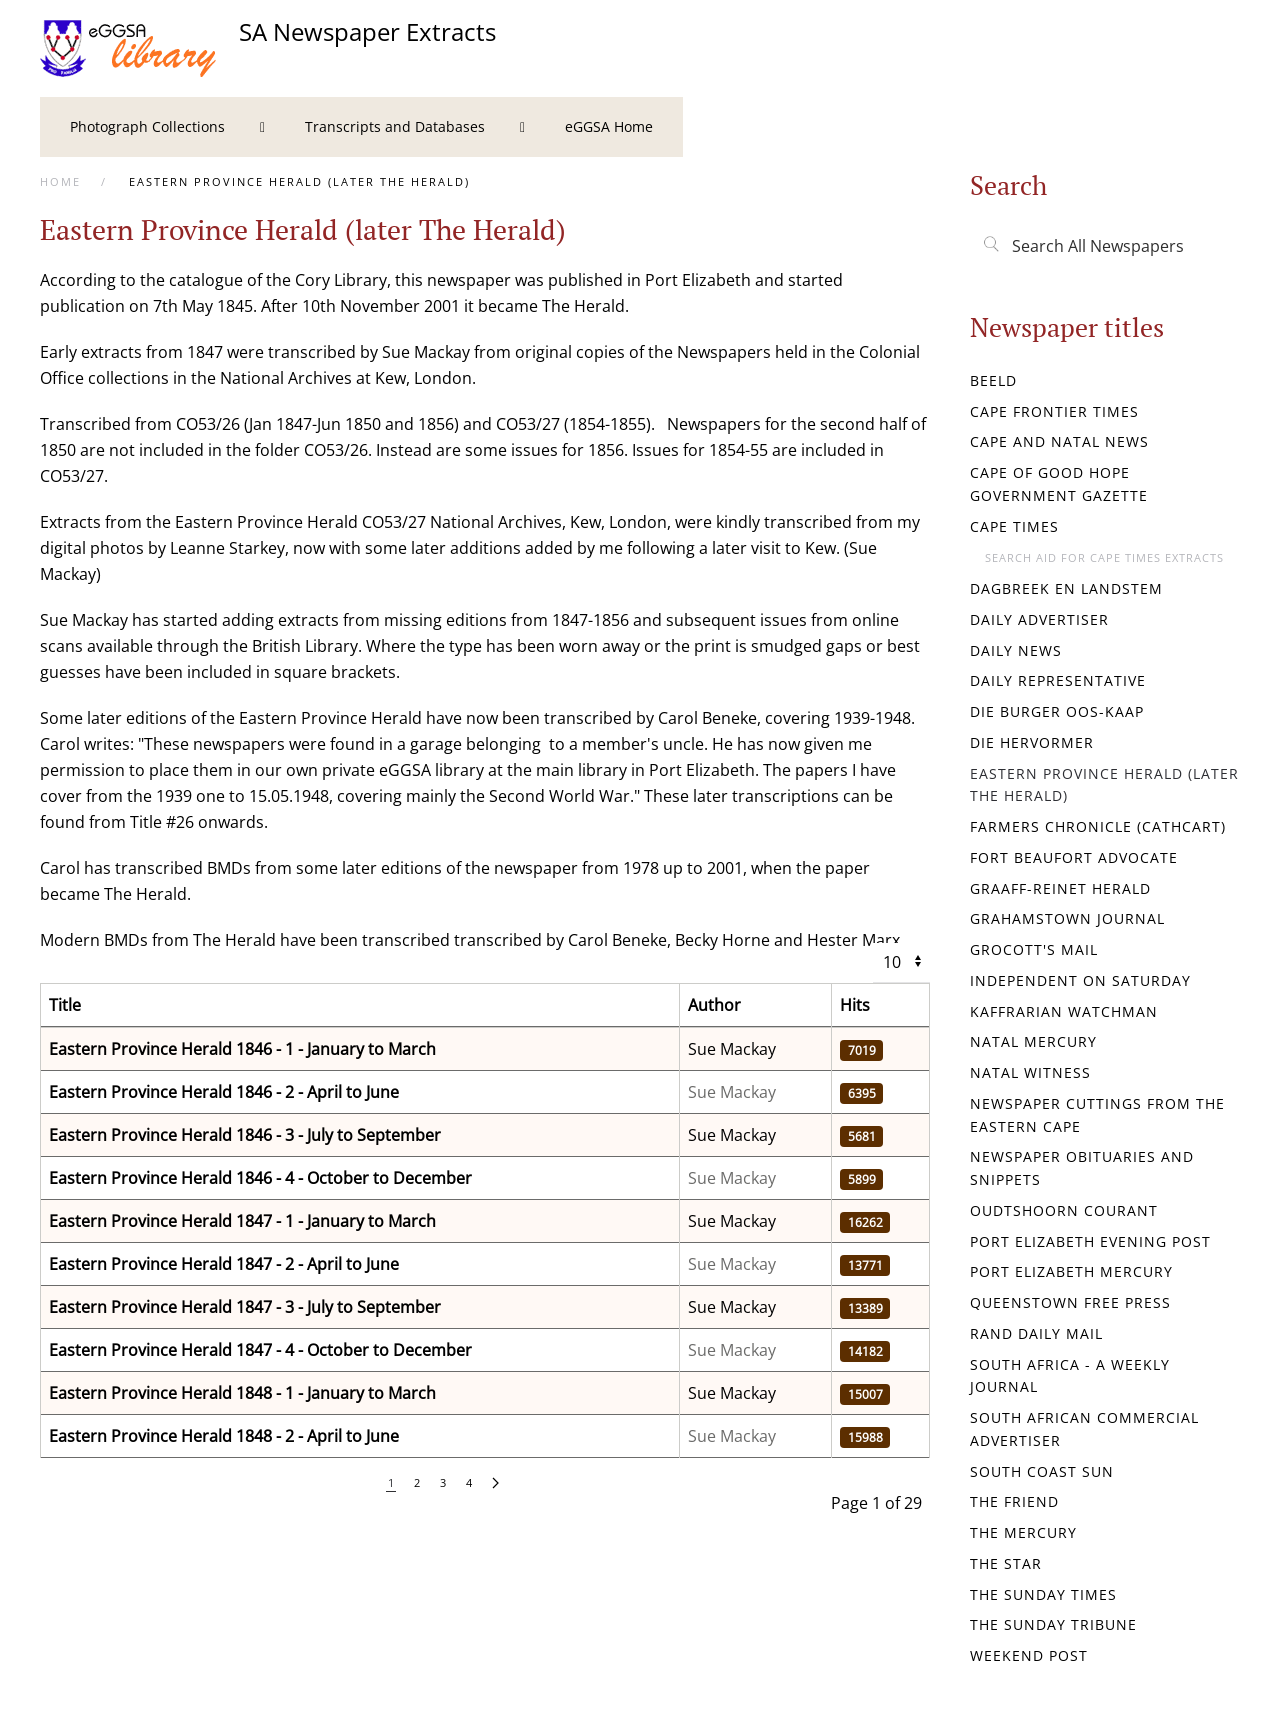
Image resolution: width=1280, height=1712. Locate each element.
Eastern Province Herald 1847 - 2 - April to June (224, 1264)
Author (714, 1005)
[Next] (495, 1483)
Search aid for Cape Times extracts (1104, 557)
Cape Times (1014, 526)
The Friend (1014, 1501)
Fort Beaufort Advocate (1074, 857)
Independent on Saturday (1080, 980)
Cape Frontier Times (1054, 411)
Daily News (1016, 650)
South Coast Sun (1042, 1471)
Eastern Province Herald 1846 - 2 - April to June (224, 1092)
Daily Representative (1058, 680)
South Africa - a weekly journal (1070, 1376)
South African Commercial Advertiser (1084, 1429)
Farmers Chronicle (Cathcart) (1098, 826)
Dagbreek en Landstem (1066, 588)
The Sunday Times (1043, 1594)
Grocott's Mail (1034, 949)
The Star (1006, 1563)
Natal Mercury (1033, 1041)
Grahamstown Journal (1067, 918)
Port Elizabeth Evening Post (1090, 1241)
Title (65, 1005)
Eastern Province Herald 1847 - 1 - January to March (242, 1221)
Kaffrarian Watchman (1064, 1011)
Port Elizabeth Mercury (1071, 1271)
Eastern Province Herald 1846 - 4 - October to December (260, 1178)
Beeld (993, 380)
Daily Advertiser (1039, 619)
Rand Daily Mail (1036, 1333)
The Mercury (1023, 1532)
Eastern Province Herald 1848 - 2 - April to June (224, 1436)
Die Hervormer (1032, 742)
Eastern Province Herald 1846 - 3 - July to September (245, 1135)
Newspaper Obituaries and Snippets (1082, 1168)
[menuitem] (157, 127)
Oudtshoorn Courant (1064, 1210)
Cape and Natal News (1059, 441)
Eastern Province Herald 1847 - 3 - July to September (245, 1307)
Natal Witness (1030, 1072)
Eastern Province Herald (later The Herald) (1104, 785)
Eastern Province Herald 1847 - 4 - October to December (260, 1350)
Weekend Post (1029, 1655)
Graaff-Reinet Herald (1060, 888)
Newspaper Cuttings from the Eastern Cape (1097, 1115)
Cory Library (341, 280)
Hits (855, 1005)
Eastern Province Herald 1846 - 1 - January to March (242, 1049)
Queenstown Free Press (1070, 1302)
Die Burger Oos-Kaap (1057, 711)
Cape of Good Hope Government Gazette (1059, 484)
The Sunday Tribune (1053, 1624)
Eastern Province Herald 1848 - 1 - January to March (242, 1393)
